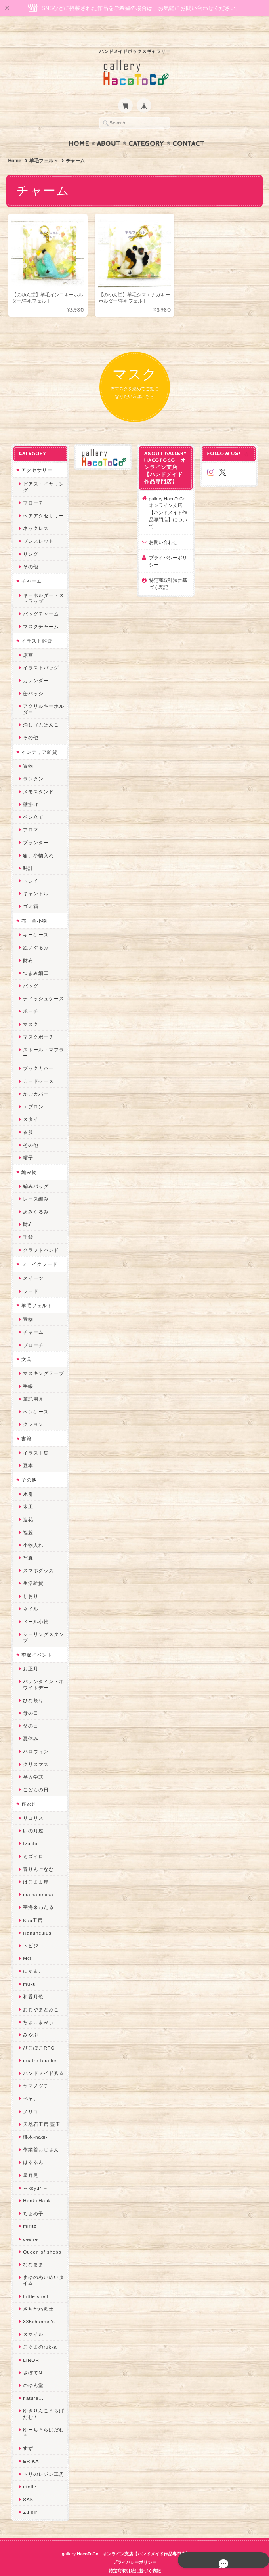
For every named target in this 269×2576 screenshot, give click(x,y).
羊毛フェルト (43, 145)
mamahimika (37, 1879)
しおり (30, 1580)
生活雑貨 (32, 1568)
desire (29, 2223)
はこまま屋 (35, 1866)
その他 (30, 551)
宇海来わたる (37, 1892)
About (108, 128)
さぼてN (31, 2357)
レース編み (35, 1183)
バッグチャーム (40, 598)
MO (26, 1943)
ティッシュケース (42, 983)
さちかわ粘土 (37, 2293)
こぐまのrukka (39, 2331)
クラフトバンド (40, 1234)
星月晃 (30, 2159)
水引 (27, 1479)
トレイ (30, 865)
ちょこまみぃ (37, 2007)
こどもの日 (35, 1774)
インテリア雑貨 (39, 736)
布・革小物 (33, 905)
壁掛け (30, 789)
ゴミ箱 (30, 891)
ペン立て (32, 802)
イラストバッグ (40, 652)
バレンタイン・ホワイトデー (42, 1669)
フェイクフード (39, 1249)
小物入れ (32, 1530)
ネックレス (35, 513)
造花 (27, 1504)
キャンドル (35, 878)
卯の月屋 (32, 1815)
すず (27, 2433)
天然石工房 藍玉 (41, 2109)
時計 (27, 853)
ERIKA (30, 2445)
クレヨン (32, 1409)
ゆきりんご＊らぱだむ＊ (42, 2398)
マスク (30, 1008)
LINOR (30, 2344)
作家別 (28, 1788)
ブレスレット (37, 525)
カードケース (37, 1065)
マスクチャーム (40, 611)
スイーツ (32, 1263)
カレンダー (35, 665)
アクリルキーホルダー (42, 694)
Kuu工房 (32, 1904)
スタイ (30, 1104)
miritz (29, 2211)
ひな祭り (32, 1685)
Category (146, 128)
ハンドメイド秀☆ (42, 2058)
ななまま (32, 2249)
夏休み (30, 1723)
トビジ (30, 1930)
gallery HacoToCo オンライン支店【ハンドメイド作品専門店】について (169, 497)
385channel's (38, 2306)
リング (30, 539)
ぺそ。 (30, 2083)
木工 (27, 1491)
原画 (27, 640)
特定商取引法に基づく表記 (168, 568)
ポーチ (30, 996)
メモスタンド (37, 776)
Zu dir (29, 2497)
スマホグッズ (37, 1555)
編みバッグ (35, 1170)
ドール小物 (35, 1606)
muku (28, 1968)
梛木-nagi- (34, 2121)
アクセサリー (36, 455)
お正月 (30, 1653)
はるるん (32, 2147)
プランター (35, 827)
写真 (27, 1542)
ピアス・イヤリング (42, 471)
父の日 (30, 1710)
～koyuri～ (34, 2173)
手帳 (27, 1370)
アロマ (30, 814)
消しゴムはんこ (40, 709)
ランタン (32, 763)
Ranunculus (36, 1917)
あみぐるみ (35, 1196)
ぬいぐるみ (35, 932)
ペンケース (35, 1396)
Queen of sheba (41, 2236)
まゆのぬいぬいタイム (42, 2265)
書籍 (26, 1423)
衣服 (27, 1116)
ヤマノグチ (35, 2070)
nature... (32, 2382)
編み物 (28, 1156)
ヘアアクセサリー (42, 500)
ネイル (30, 1593)
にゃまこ (32, 1955)
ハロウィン (35, 1736)
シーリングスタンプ (42, 1622)
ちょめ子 (32, 2198)
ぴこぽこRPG (38, 2032)
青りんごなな (37, 1854)
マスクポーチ (37, 1021)
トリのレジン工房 (42, 2459)
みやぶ (30, 2019)
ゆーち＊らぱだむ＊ (42, 2417)
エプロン (32, 1091)
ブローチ (32, 487)
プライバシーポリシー (168, 546)
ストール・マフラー (42, 1037)
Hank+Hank (36, 2185)
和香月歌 (32, 1981)
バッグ (30, 970)
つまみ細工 (35, 958)
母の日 (30, 1698)
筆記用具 (32, 1383)
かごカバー (35, 1078)
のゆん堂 (32, 2370)
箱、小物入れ (37, 840)
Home (79, 128)
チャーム (31, 565)
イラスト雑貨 (36, 625)
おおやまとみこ (40, 1994)
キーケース (35, 919)
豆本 (27, 1450)
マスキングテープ (42, 1358)
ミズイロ (32, 1841)
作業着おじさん (40, 2134)
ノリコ (30, 2096)
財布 (27, 945)
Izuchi (29, 1828)
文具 (26, 1344)
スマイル (32, 2319)
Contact (188, 128)
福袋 (27, 1517)
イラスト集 (35, 1437)
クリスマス (35, 1749)
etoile (29, 2471)
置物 (27, 750)
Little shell (35, 2280)
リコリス (32, 1803)
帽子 (27, 1142)
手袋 (27, 1221)
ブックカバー (37, 1053)
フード (30, 1275)
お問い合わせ (163, 526)
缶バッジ (32, 678)
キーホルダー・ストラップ (42, 582)
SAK (27, 2484)
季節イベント (36, 1639)
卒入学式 (32, 1761)
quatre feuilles (39, 2045)
